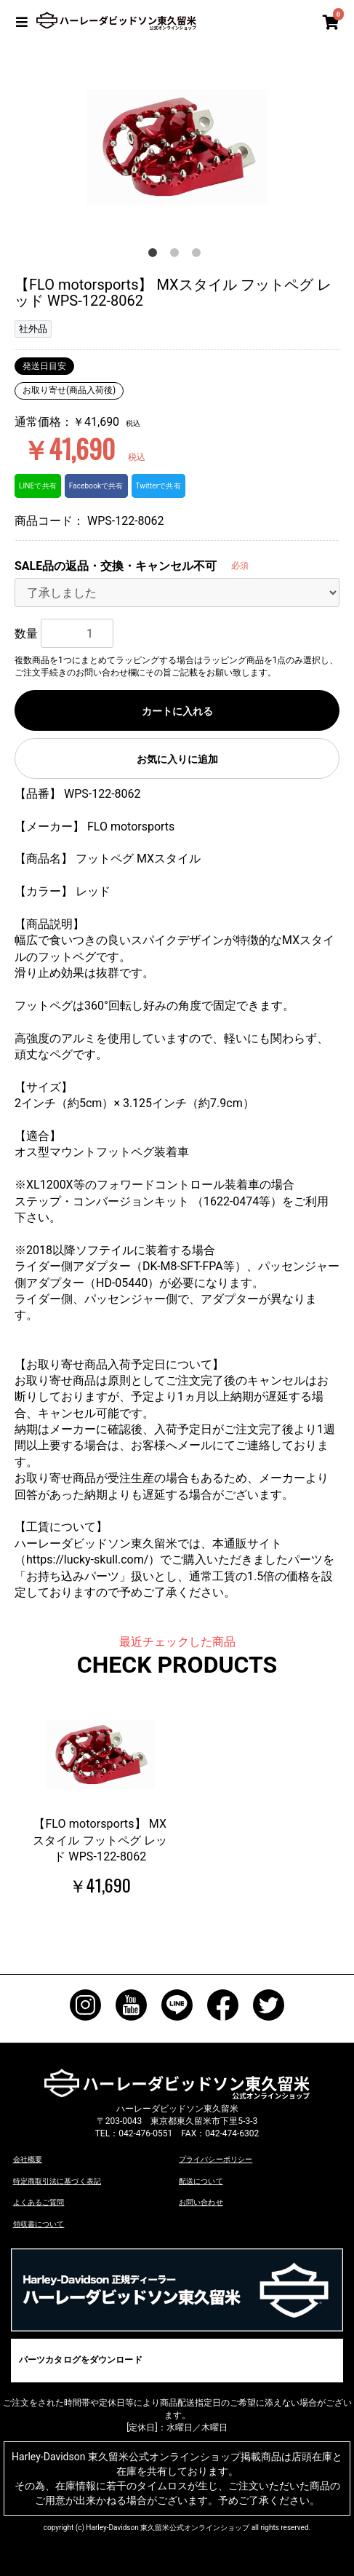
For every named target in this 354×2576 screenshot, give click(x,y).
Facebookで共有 (94, 486)
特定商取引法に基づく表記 (56, 2181)
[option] (177, 146)
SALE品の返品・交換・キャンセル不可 (116, 566)
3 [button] (199, 255)
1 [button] (155, 255)
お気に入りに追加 (177, 759)
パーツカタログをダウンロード (80, 2359)
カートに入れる (177, 711)
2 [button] (177, 255)
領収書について (38, 2223)
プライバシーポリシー (215, 2159)
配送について (200, 2181)
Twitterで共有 (156, 486)
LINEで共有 (37, 486)
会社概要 (27, 2159)
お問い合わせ (200, 2202)
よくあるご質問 (38, 2202)
